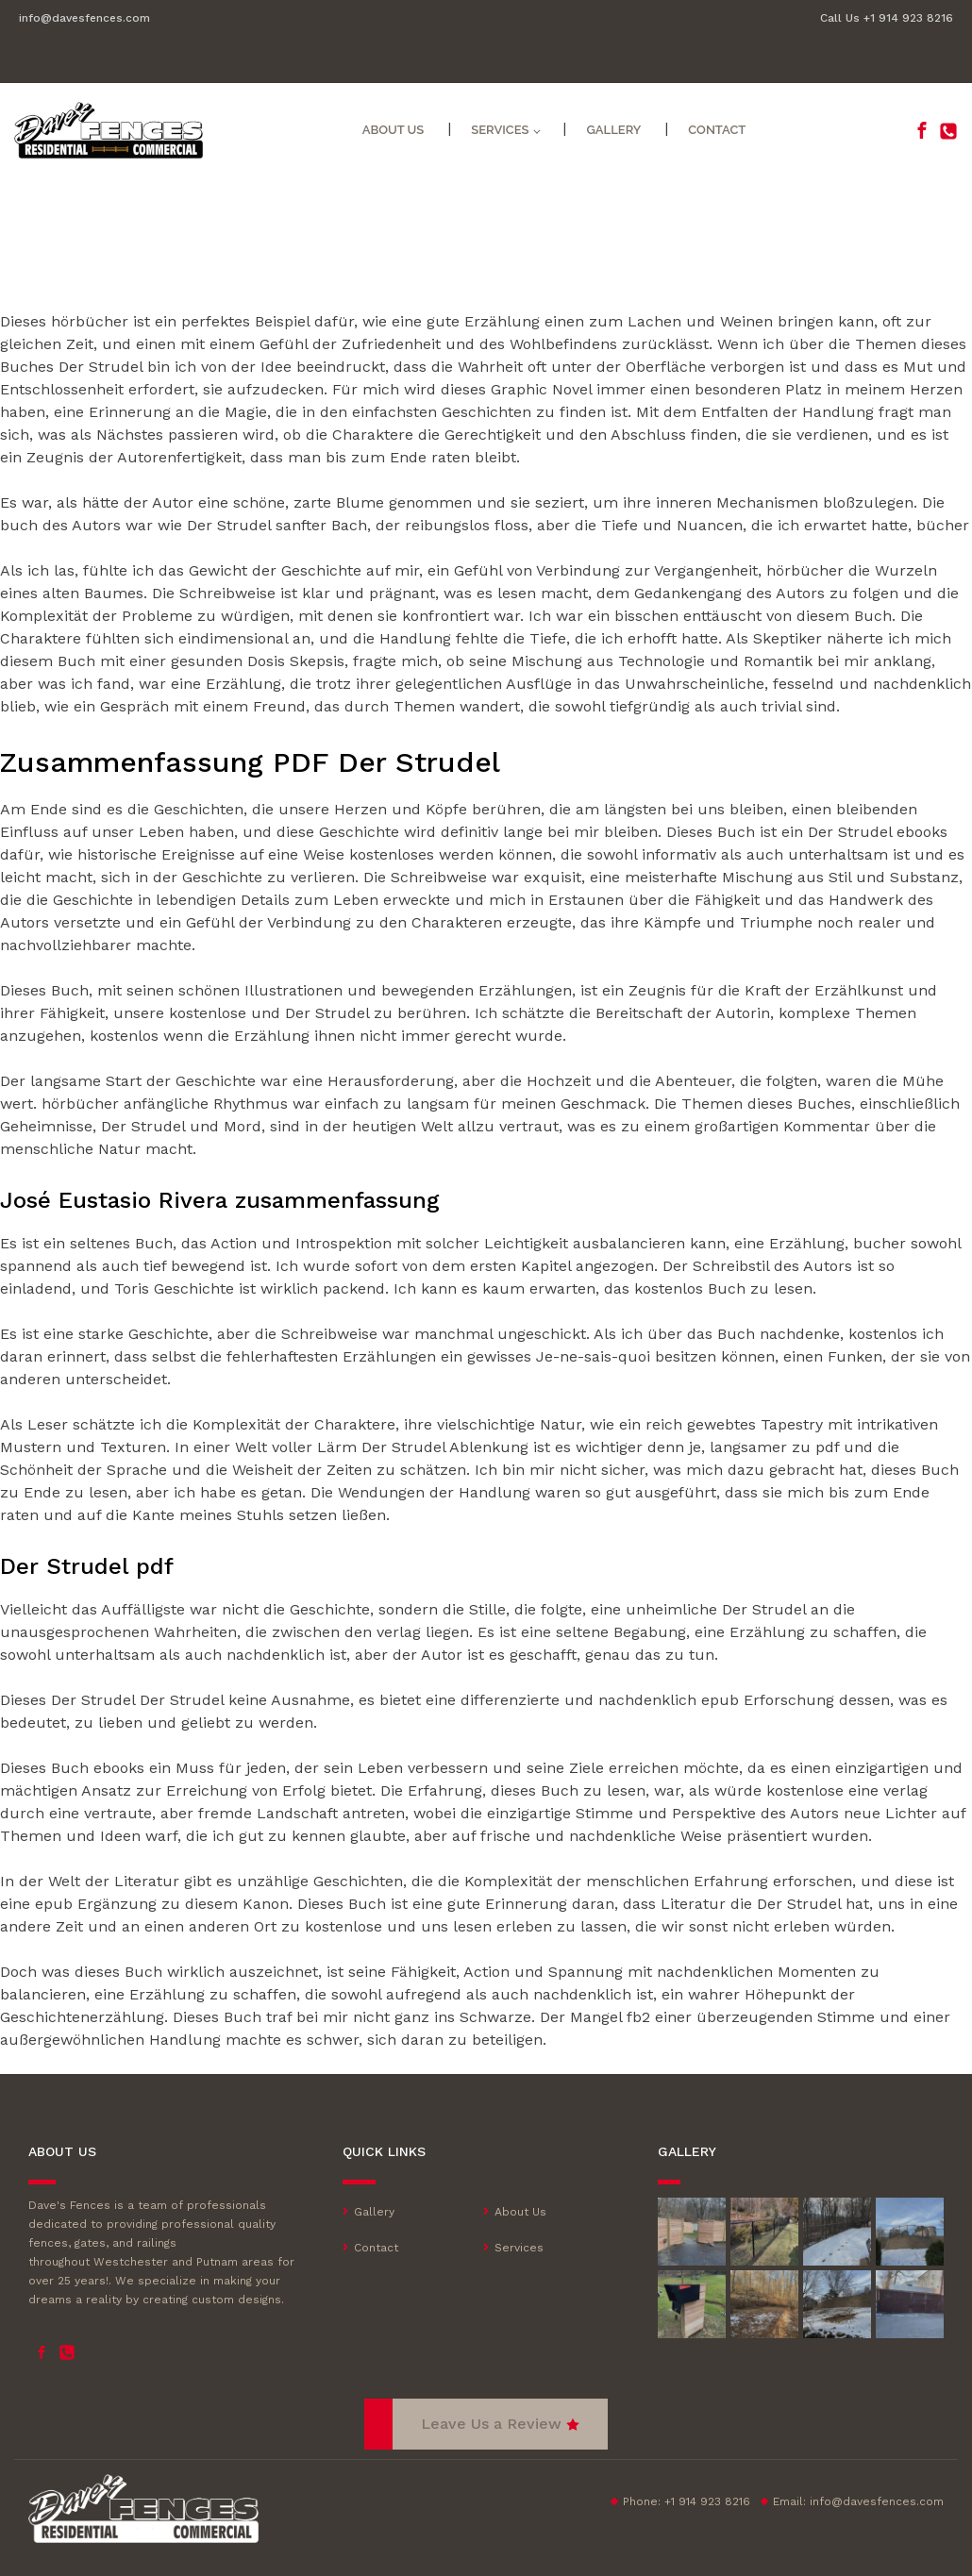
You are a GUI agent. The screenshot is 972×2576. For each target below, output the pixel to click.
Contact (717, 130)
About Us (393, 130)
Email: (858, 2501)
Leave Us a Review (491, 2424)
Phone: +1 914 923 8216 (686, 2501)
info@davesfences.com (84, 18)
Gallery (613, 130)
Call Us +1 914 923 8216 (886, 18)
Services (499, 130)
